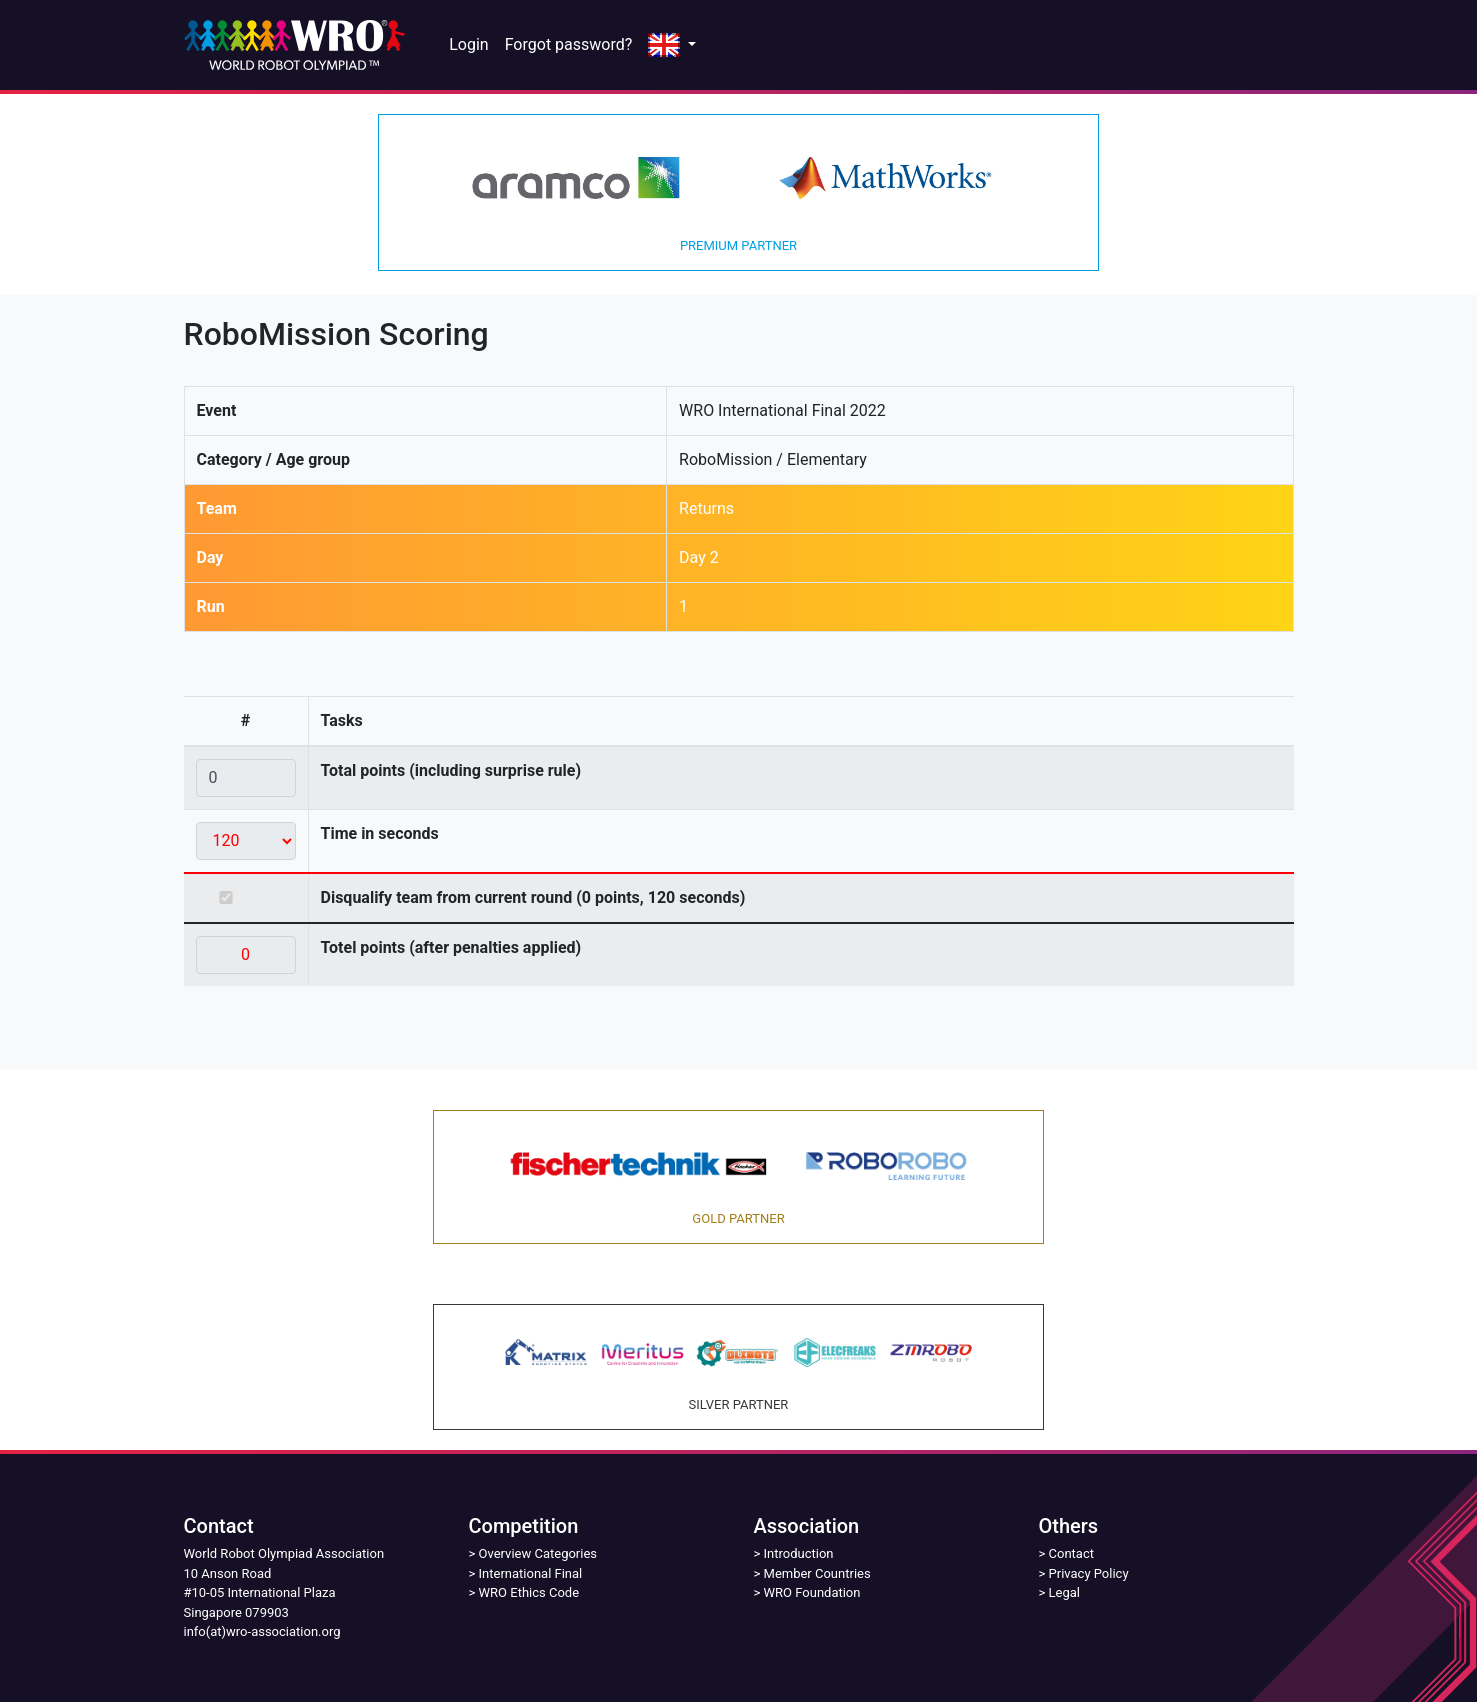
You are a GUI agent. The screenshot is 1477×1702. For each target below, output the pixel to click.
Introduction (799, 1553)
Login (468, 44)
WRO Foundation (812, 1592)
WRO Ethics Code (529, 1592)
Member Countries (817, 1573)
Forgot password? (569, 44)
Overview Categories (538, 1553)
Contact (1071, 1553)
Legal (1064, 1592)
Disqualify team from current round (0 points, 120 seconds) (533, 897)
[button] (672, 45)
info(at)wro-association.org (262, 1631)
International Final (531, 1573)
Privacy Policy (1089, 1573)
